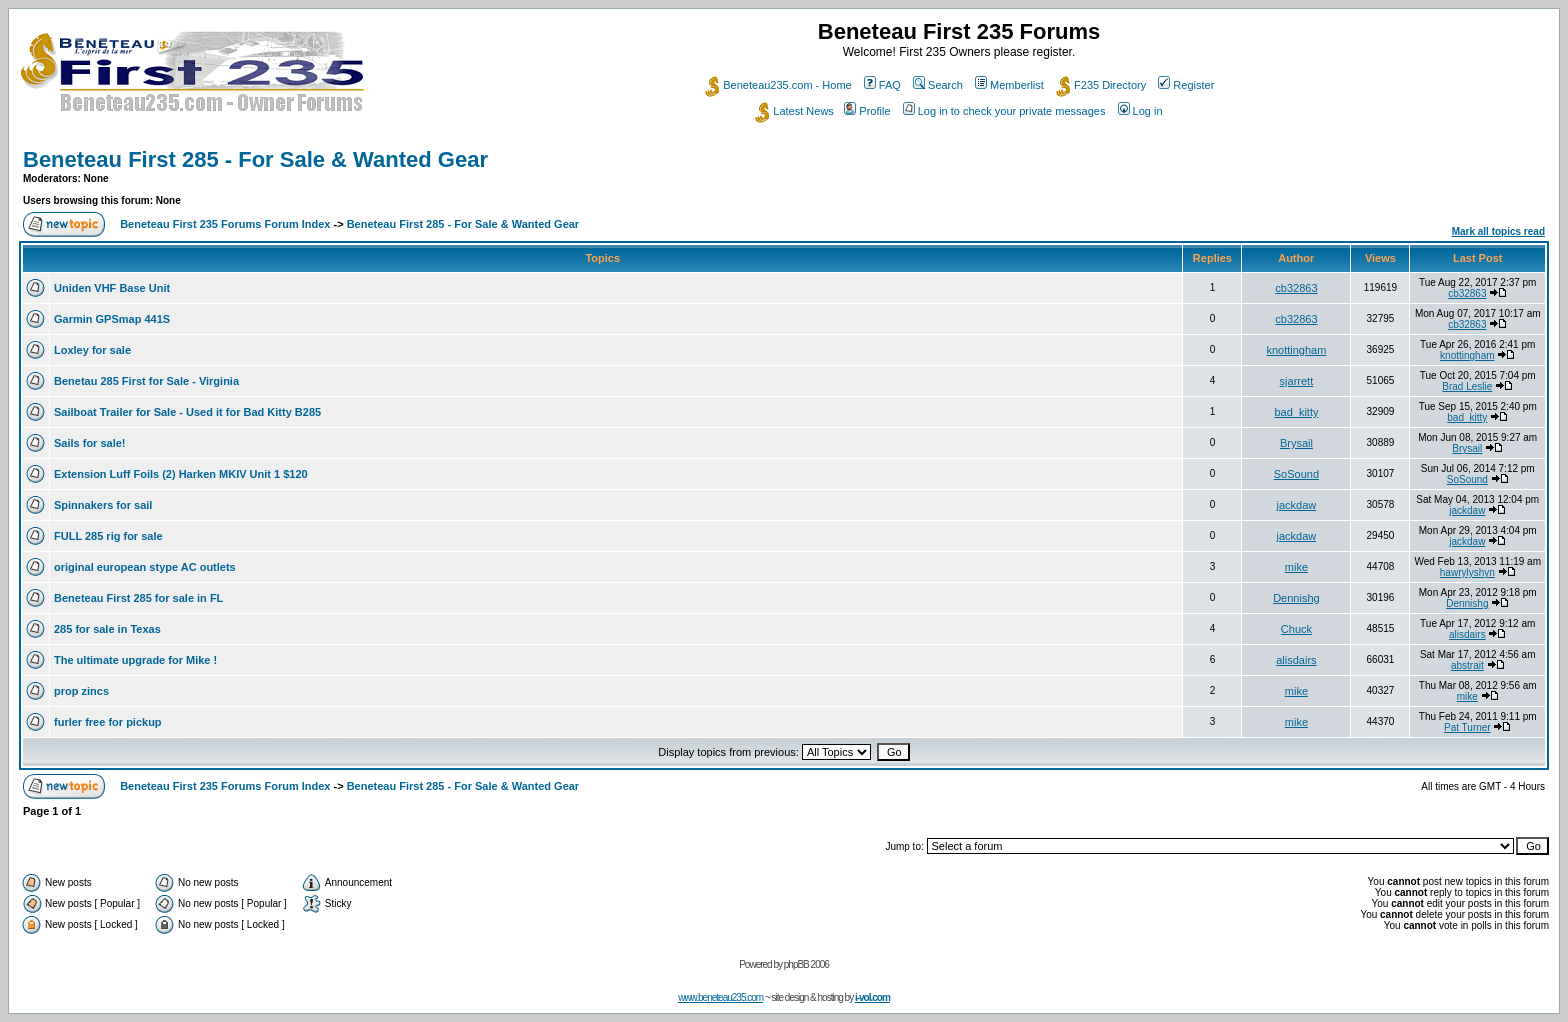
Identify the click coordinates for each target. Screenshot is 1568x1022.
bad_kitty (1296, 412)
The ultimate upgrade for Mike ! (135, 660)
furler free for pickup (108, 722)
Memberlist (1009, 85)
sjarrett (1297, 381)
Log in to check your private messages (1004, 111)
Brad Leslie (1467, 386)
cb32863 (1296, 288)
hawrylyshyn (1467, 572)
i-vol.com (872, 997)
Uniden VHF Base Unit (112, 288)
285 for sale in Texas (107, 629)
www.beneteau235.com (720, 997)
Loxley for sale (92, 350)
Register (1186, 85)
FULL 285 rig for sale (108, 536)
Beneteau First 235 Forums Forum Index (225, 224)
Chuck (1296, 629)
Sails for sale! (90, 443)
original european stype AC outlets (145, 567)
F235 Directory (1101, 85)
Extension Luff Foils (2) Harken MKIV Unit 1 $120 (181, 474)
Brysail (1296, 443)
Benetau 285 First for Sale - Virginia (146, 381)
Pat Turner (1467, 727)
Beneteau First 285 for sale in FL (138, 598)
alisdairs (1467, 634)
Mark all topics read (1498, 231)
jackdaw (1297, 505)
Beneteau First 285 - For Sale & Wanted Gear (255, 159)
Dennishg (1296, 598)
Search (938, 85)
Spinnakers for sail (103, 505)
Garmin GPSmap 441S (112, 319)
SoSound (1296, 474)
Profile (867, 111)
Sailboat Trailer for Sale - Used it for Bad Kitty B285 (187, 412)
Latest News (794, 111)
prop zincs (81, 691)
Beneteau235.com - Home (778, 85)
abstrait (1467, 665)
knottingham (1296, 350)
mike (1296, 567)
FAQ (882, 85)
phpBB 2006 (806, 964)
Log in (1140, 111)
